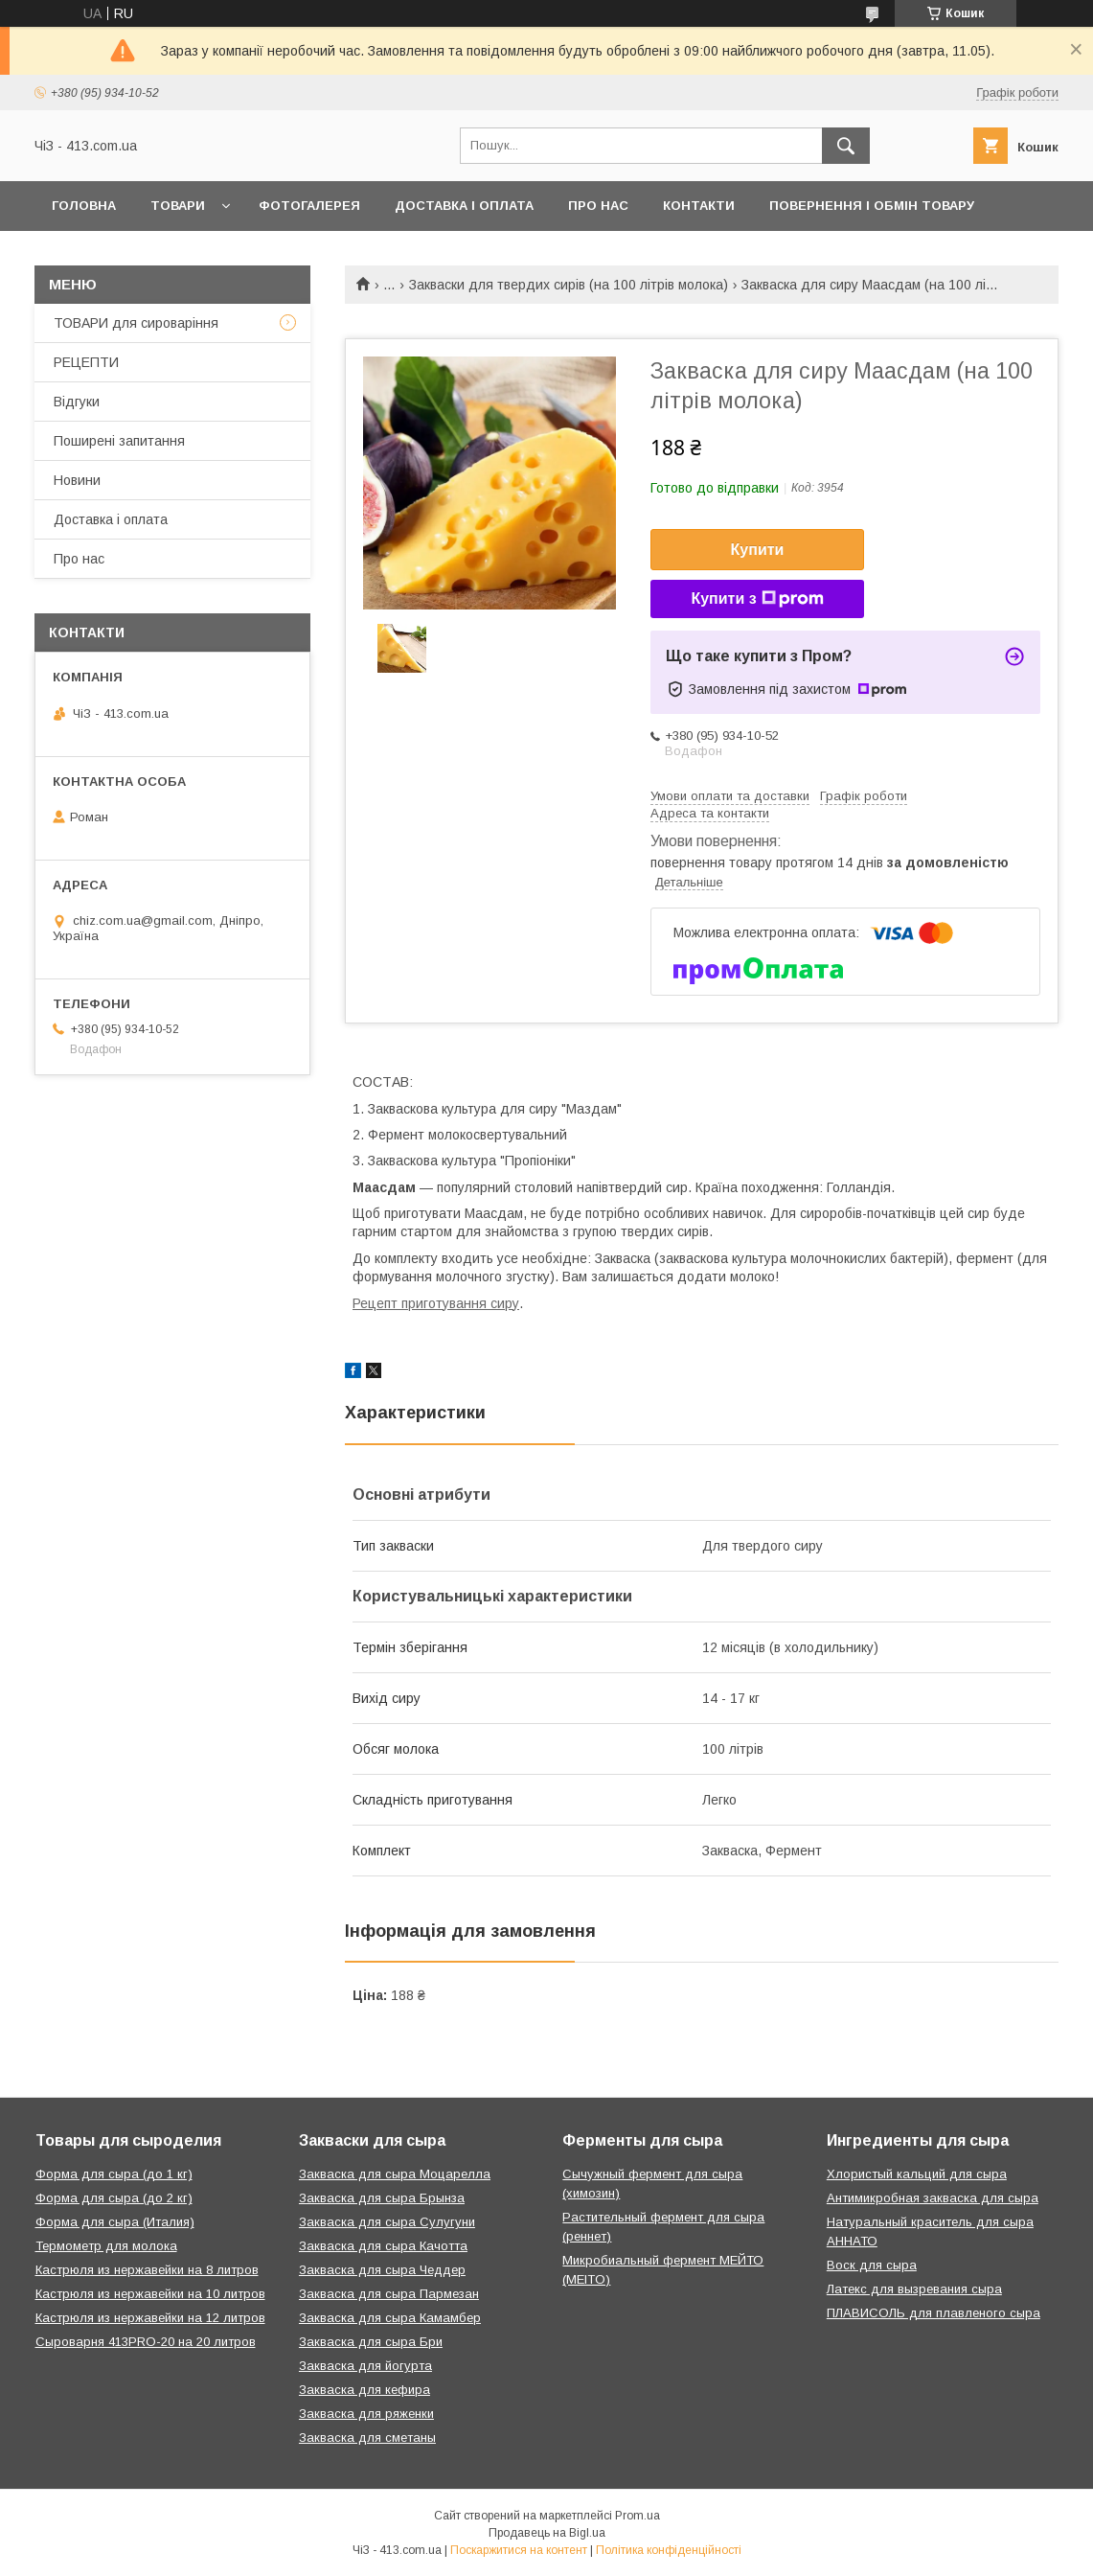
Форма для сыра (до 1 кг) (114, 2174)
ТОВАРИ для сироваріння (136, 323)
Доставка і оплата (464, 205)
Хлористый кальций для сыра (917, 2174)
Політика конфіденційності (668, 2550)
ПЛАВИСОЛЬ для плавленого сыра (933, 2313)
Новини (77, 480)
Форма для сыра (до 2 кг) (114, 2198)
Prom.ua (637, 2515)
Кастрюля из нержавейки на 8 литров (147, 2270)
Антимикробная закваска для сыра (932, 2198)
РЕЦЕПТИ (86, 362)
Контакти (699, 205)
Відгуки (77, 401)
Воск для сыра (872, 2265)
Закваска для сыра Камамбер (390, 2318)
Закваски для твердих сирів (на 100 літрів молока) (568, 284)
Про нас (598, 205)
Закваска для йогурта (365, 2365)
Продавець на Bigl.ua (547, 2533)
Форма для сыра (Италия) (114, 2222)
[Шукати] (846, 145)
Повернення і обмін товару (871, 205)
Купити (758, 549)
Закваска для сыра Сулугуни (387, 2222)
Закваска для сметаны (367, 2437)
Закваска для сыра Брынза (382, 2198)
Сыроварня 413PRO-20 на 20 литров (145, 2341)
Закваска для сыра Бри (371, 2341)
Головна (84, 205)
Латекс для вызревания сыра (914, 2289)
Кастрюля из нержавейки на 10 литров (150, 2294)
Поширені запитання (119, 440)
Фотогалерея (309, 205)
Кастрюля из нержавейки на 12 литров (150, 2318)
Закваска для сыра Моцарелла (394, 2174)
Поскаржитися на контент (518, 2550)
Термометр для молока (106, 2246)
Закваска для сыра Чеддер (382, 2270)
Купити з (757, 599)
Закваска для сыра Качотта (383, 2246)
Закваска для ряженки (366, 2413)
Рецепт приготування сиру (436, 1303)
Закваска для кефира (364, 2389)
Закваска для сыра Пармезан (389, 2294)
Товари (177, 205)
